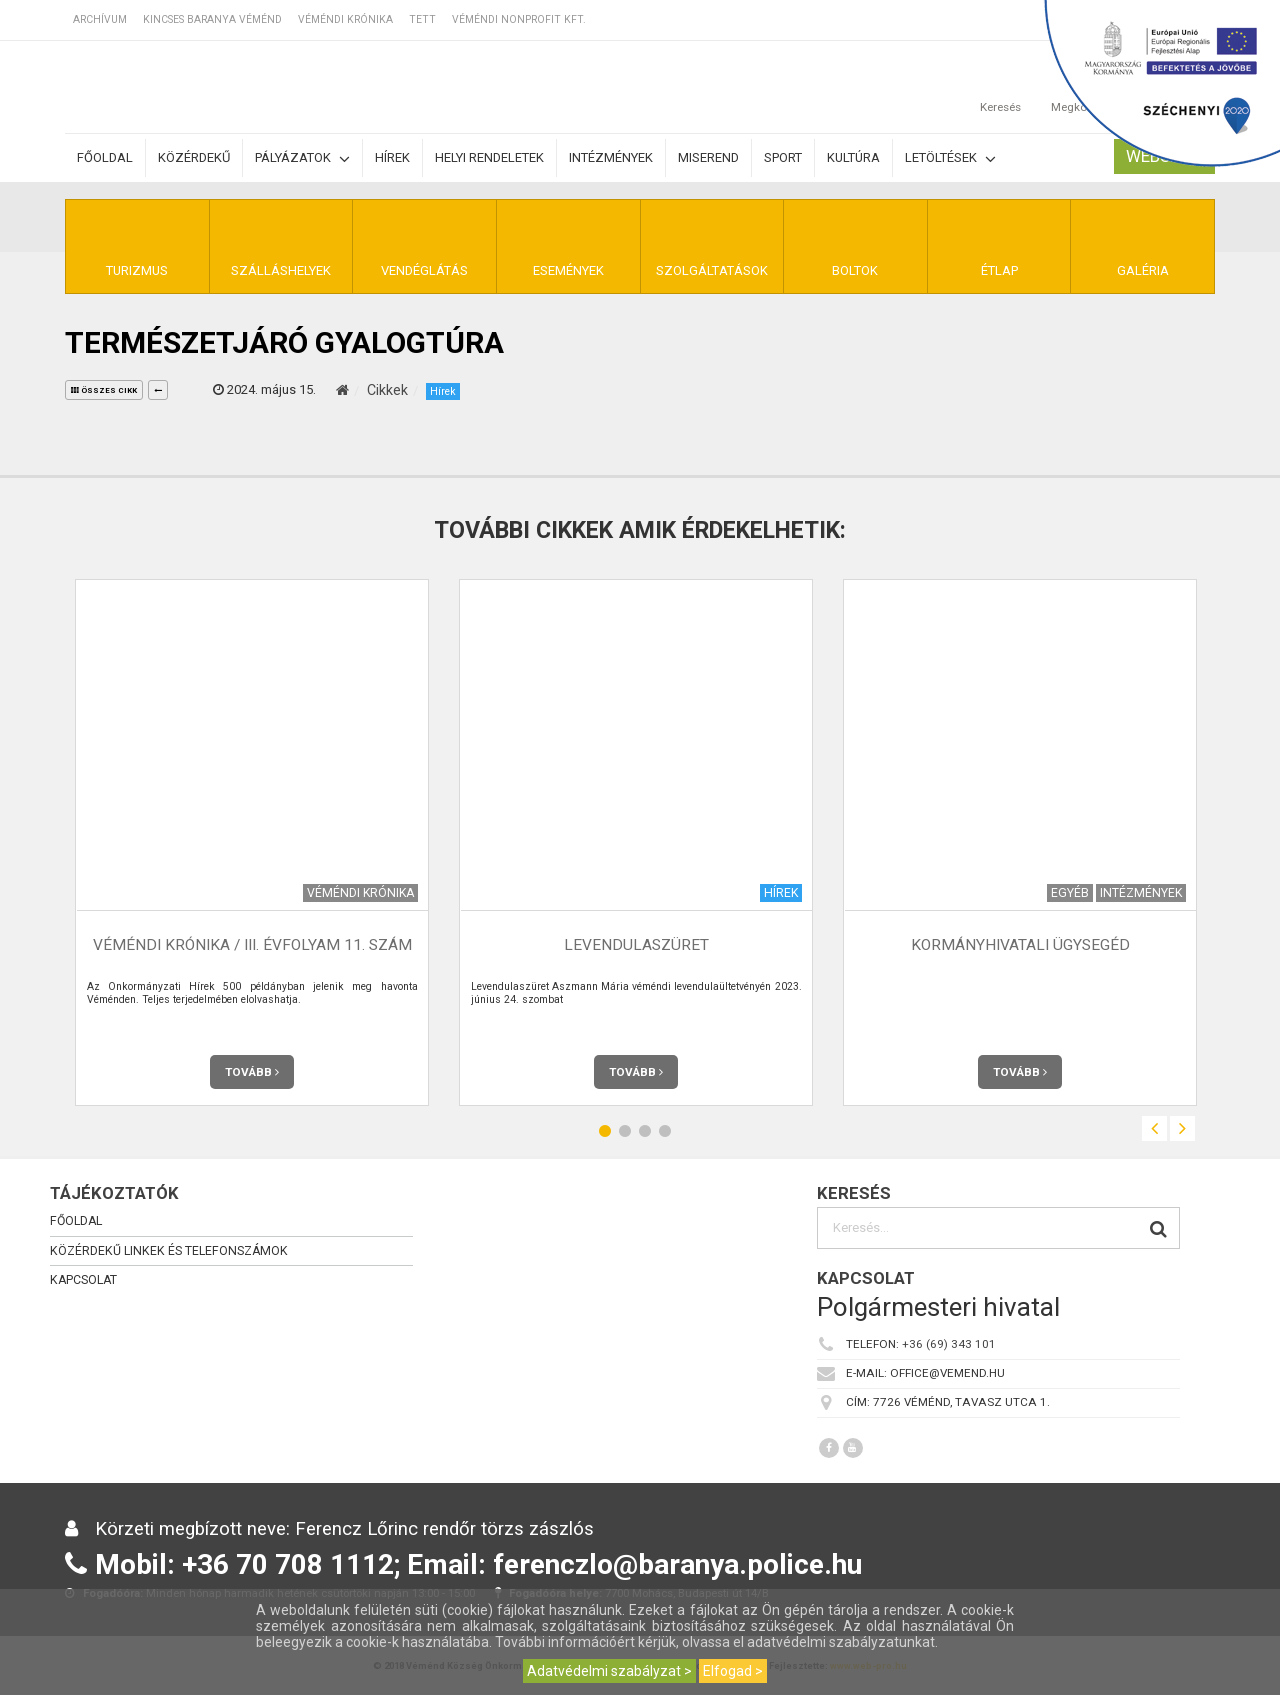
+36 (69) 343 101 (949, 1345)
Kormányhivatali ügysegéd (1020, 946)
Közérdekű (194, 157)
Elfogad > (733, 1671)
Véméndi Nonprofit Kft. (519, 19)
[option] (252, 842)
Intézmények (611, 157)
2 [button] (625, 1131)
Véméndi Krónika (345, 19)
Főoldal (105, 157)
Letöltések (950, 158)
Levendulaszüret (636, 946)
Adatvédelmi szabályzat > (609, 1671)
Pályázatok (302, 158)
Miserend (708, 157)
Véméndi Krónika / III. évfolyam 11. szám (252, 946)
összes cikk (104, 390)
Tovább (252, 1072)
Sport (783, 157)
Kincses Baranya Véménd (212, 19)
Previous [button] (1154, 1128)
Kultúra (853, 157)
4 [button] (665, 1131)
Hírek (392, 157)
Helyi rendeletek (489, 157)
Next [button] (1182, 1128)
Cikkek (387, 390)
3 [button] (645, 1131)
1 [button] (605, 1131)
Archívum (100, 19)
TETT (422, 19)
